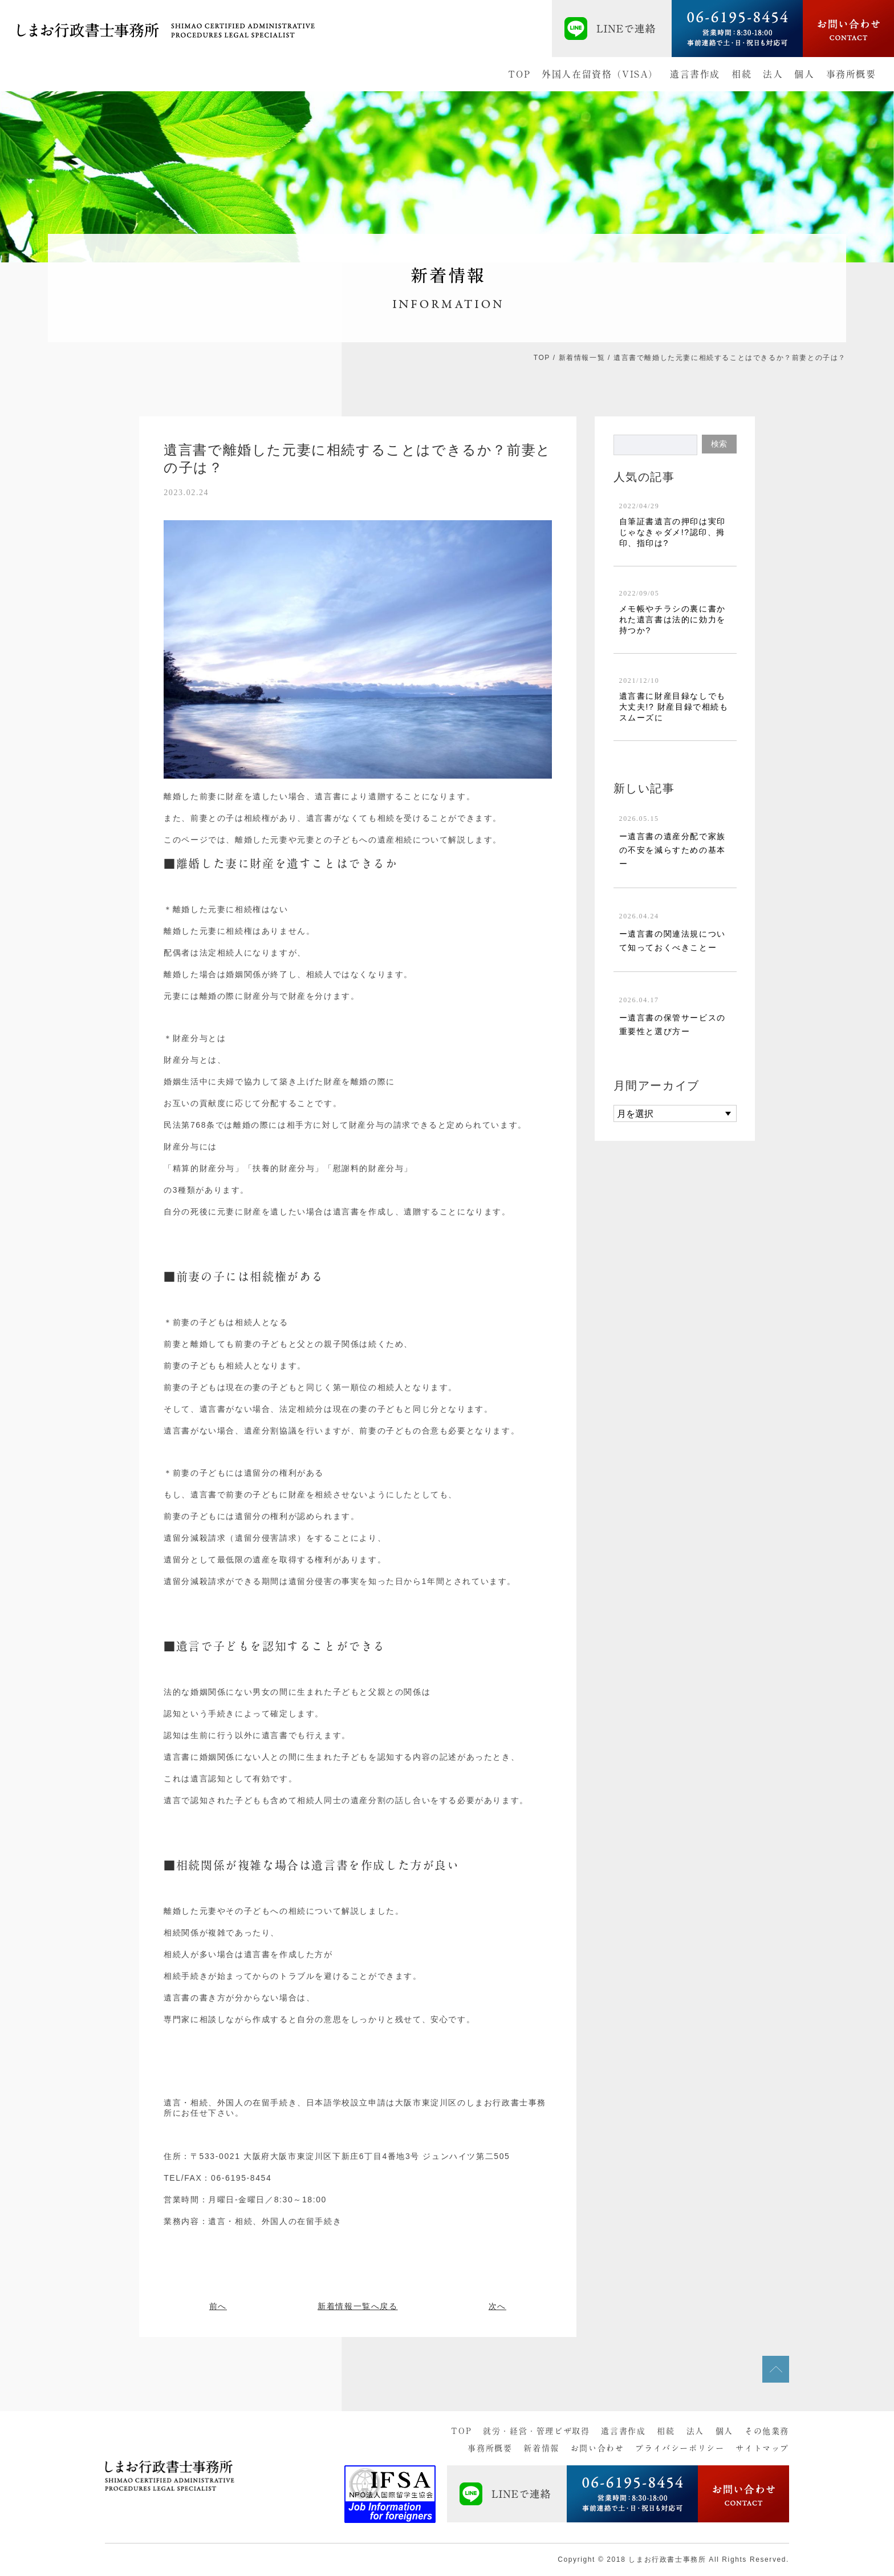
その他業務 (767, 2431)
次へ (497, 2306)
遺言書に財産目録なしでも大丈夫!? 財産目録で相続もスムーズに (674, 706)
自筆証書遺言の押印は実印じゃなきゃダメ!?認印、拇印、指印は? (672, 532)
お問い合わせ (597, 2448)
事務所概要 (851, 74)
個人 (804, 74)
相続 (741, 74)
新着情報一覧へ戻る (357, 2306)
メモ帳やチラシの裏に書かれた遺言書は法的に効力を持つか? (672, 619)
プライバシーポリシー (679, 2448)
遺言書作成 (695, 74)
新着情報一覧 (582, 358)
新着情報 (541, 2448)
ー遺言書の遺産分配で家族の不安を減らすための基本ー (672, 850)
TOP (519, 74)
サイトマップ (762, 2448)
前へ (218, 2306)
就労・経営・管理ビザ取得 (536, 2431)
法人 (773, 74)
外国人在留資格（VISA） (600, 74)
